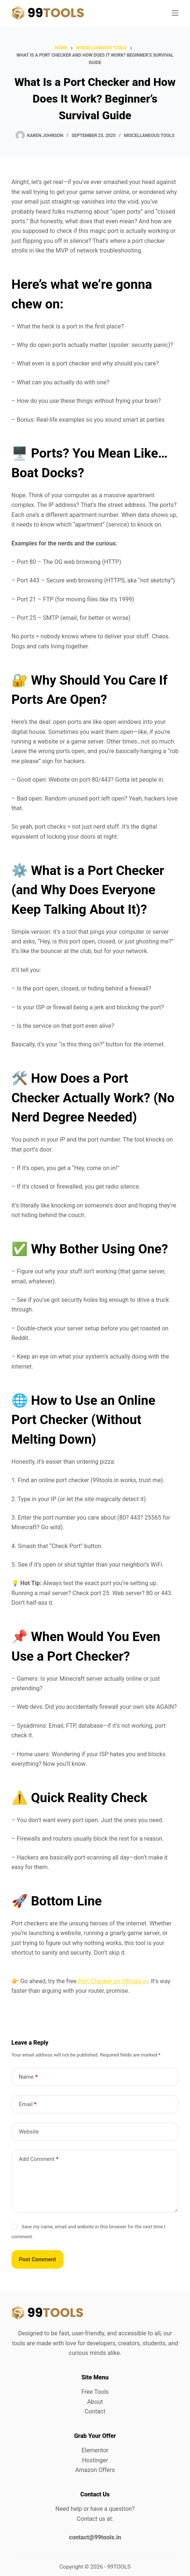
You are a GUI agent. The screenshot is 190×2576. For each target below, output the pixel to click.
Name (28, 2077)
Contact (95, 2411)
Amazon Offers (95, 2469)
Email (28, 2104)
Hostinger (95, 2460)
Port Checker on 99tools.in (112, 1981)
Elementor (95, 2450)
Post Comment (37, 2259)
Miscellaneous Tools (149, 135)
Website (29, 2131)
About (95, 2401)
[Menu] (175, 13)
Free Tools (95, 2391)
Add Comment (39, 2159)
